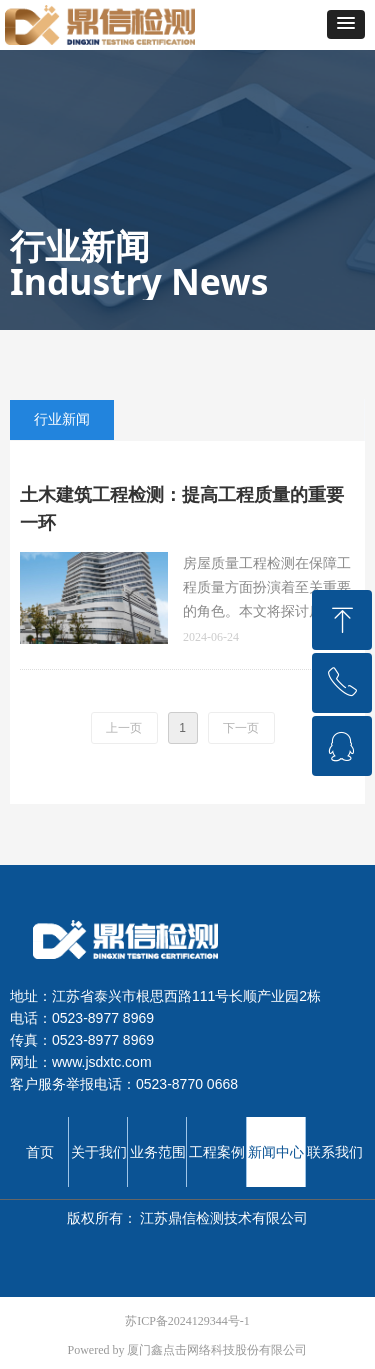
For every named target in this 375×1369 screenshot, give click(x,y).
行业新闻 (62, 419)
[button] (346, 24)
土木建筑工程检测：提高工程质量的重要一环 (182, 509)
